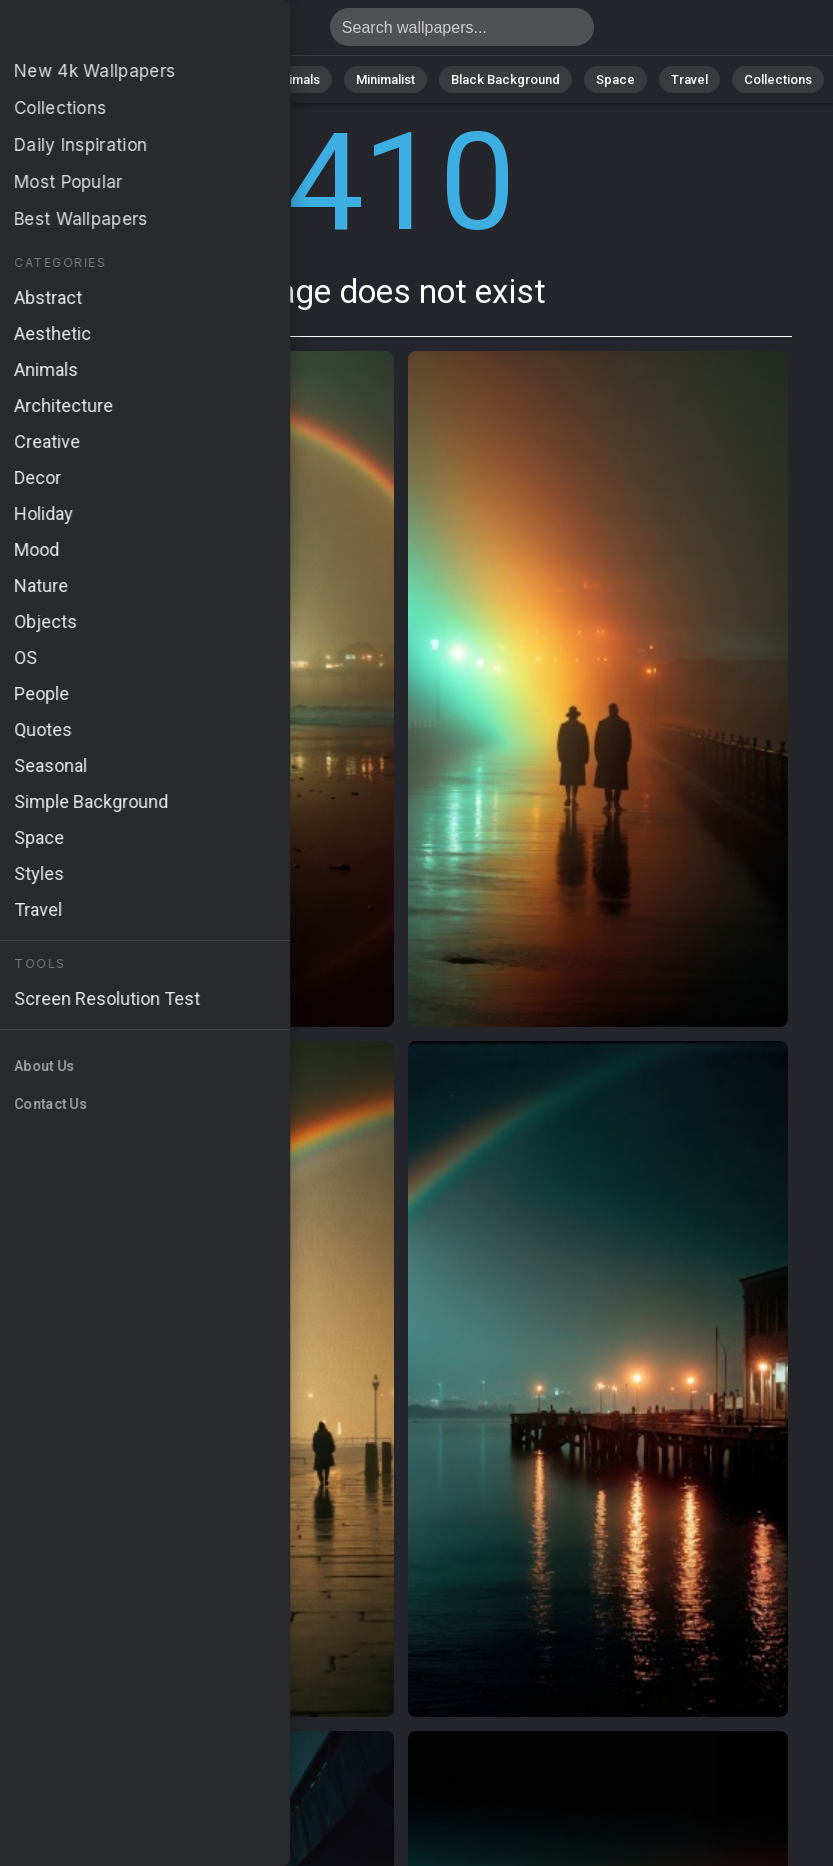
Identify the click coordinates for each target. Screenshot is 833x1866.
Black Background (505, 79)
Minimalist (385, 79)
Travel (689, 79)
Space (615, 79)
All (65, 79)
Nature (129, 79)
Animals (296, 79)
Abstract (211, 79)
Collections (778, 79)
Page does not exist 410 (120, 32)
